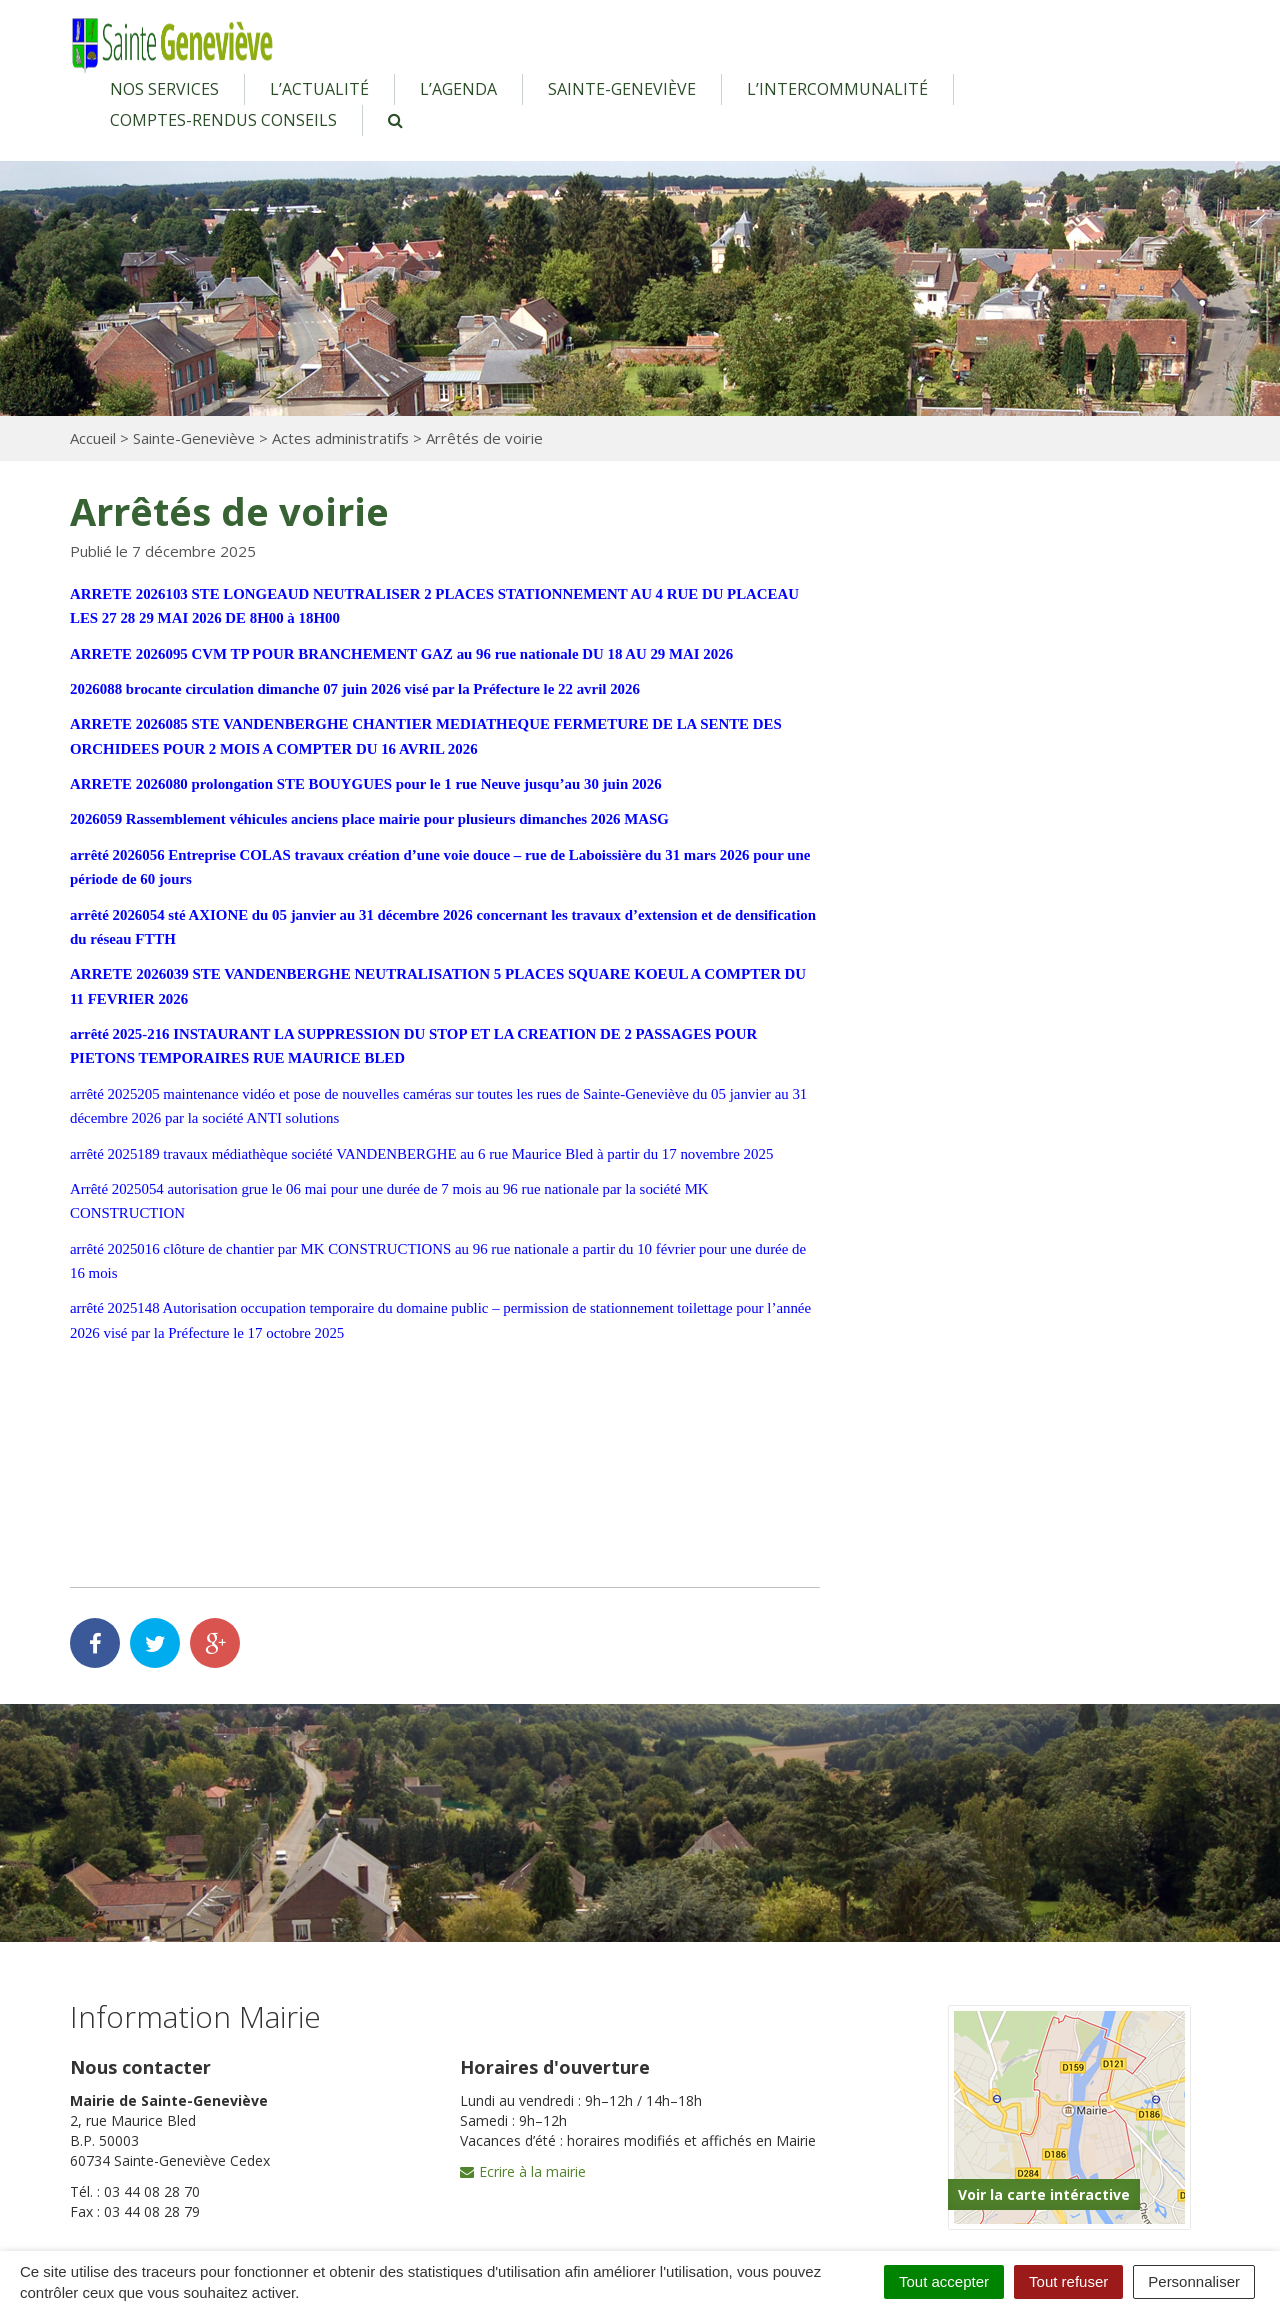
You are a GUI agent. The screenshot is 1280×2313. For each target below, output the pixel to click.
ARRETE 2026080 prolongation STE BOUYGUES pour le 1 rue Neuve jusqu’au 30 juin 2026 (368, 784)
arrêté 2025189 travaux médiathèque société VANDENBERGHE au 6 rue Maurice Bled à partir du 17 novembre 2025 (424, 1154)
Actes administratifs (340, 438)
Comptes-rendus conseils (223, 120)
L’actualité (319, 89)
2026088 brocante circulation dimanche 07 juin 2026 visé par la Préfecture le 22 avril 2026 (357, 689)
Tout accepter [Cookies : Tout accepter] (944, 2281)
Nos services (164, 89)
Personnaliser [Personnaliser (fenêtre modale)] (1194, 2281)
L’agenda (458, 89)
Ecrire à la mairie (523, 2171)
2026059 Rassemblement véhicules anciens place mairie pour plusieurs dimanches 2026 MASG (372, 819)
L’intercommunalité (837, 89)
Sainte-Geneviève (622, 89)
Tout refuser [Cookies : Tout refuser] (1068, 2281)
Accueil (93, 438)
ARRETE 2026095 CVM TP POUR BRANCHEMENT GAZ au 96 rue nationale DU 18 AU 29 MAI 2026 (404, 654)
